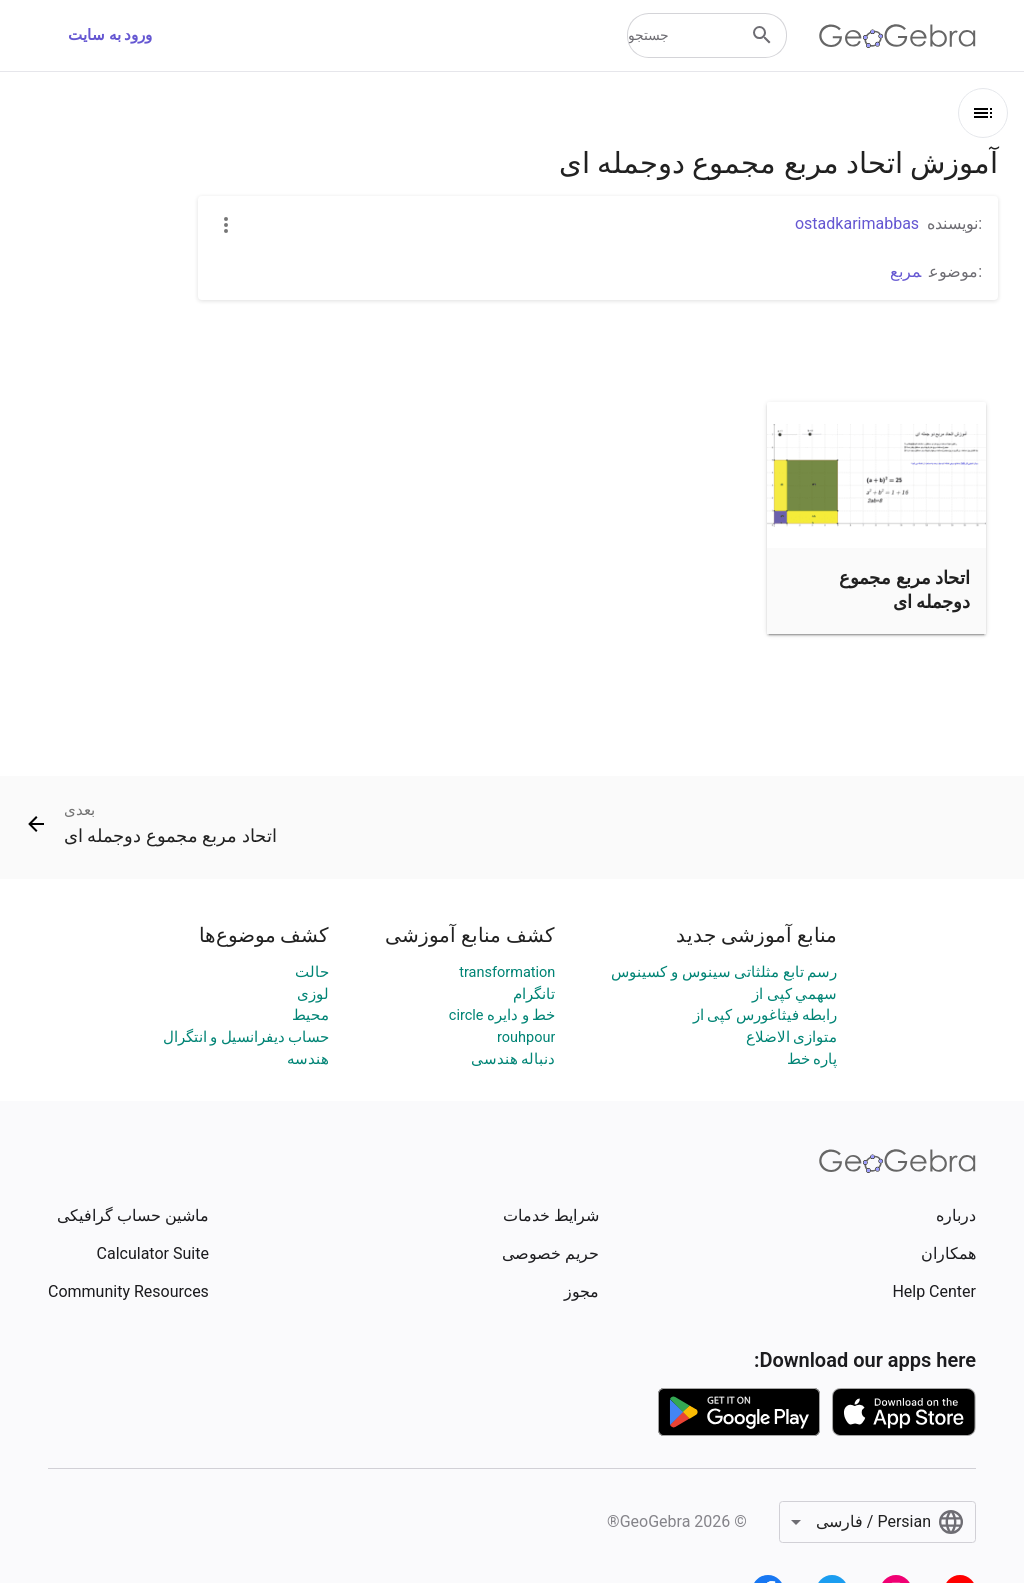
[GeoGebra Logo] (897, 36)
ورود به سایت (110, 35)
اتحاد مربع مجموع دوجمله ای (904, 589)
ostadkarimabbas (857, 223)
